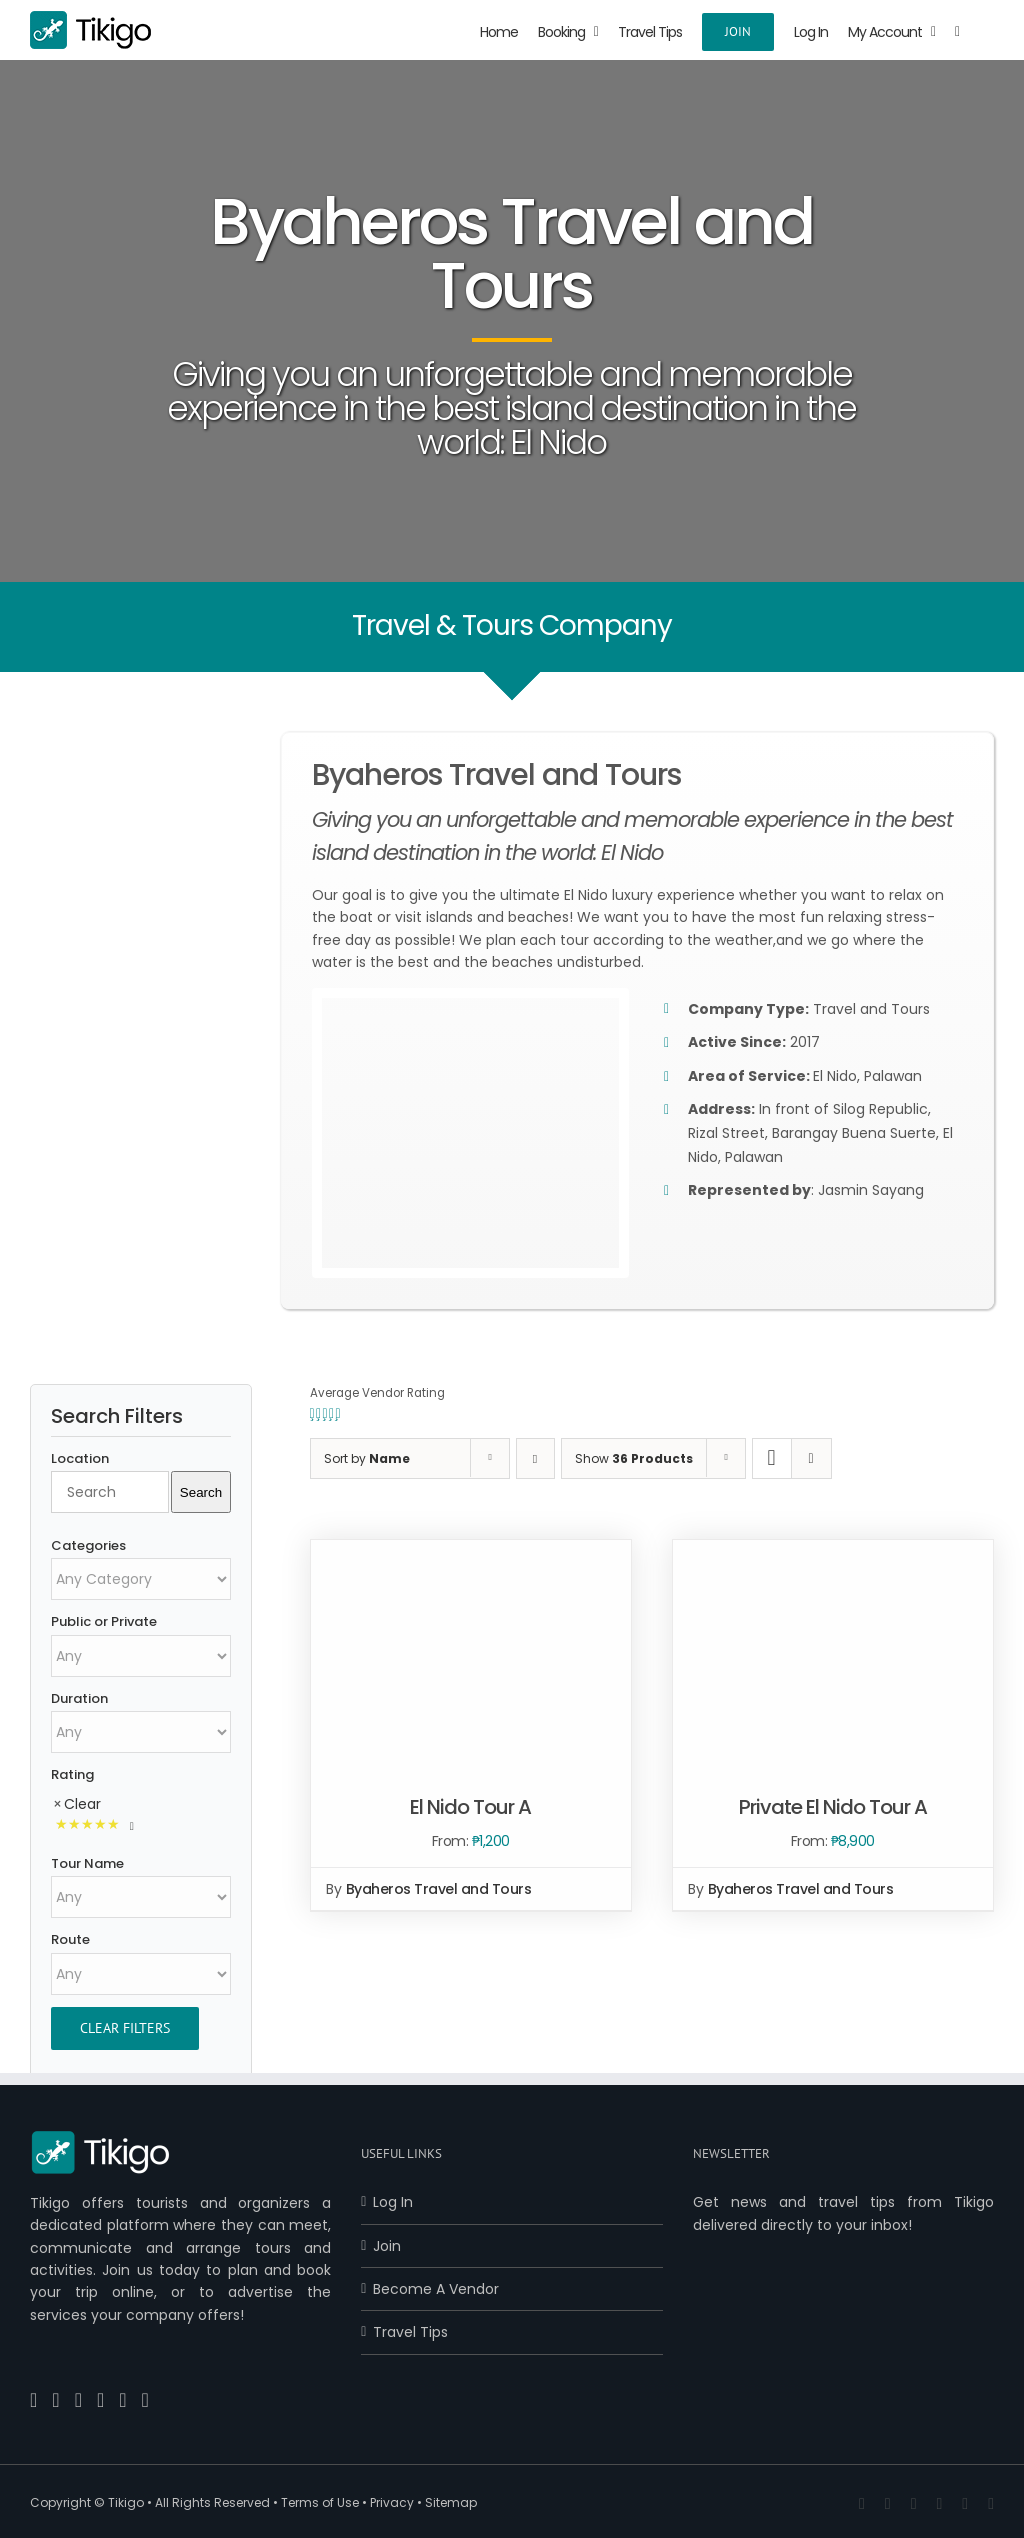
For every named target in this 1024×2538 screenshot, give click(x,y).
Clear (82, 1804)
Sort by (367, 1458)
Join (387, 2246)
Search (201, 1492)
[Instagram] (122, 2400)
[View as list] (811, 1458)
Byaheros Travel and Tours (439, 1889)
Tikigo (126, 2502)
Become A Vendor (436, 2289)
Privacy (392, 2502)
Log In (393, 2202)
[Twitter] (55, 2400)
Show (634, 1458)
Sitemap (451, 2502)
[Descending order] (535, 1458)
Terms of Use (320, 2502)
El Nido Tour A (470, 1807)
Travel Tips (410, 2332)
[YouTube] (78, 2400)
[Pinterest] (100, 2400)
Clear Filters (125, 2028)
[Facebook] (33, 2400)
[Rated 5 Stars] (95, 1826)
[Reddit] (145, 2400)
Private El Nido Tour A (833, 1807)
